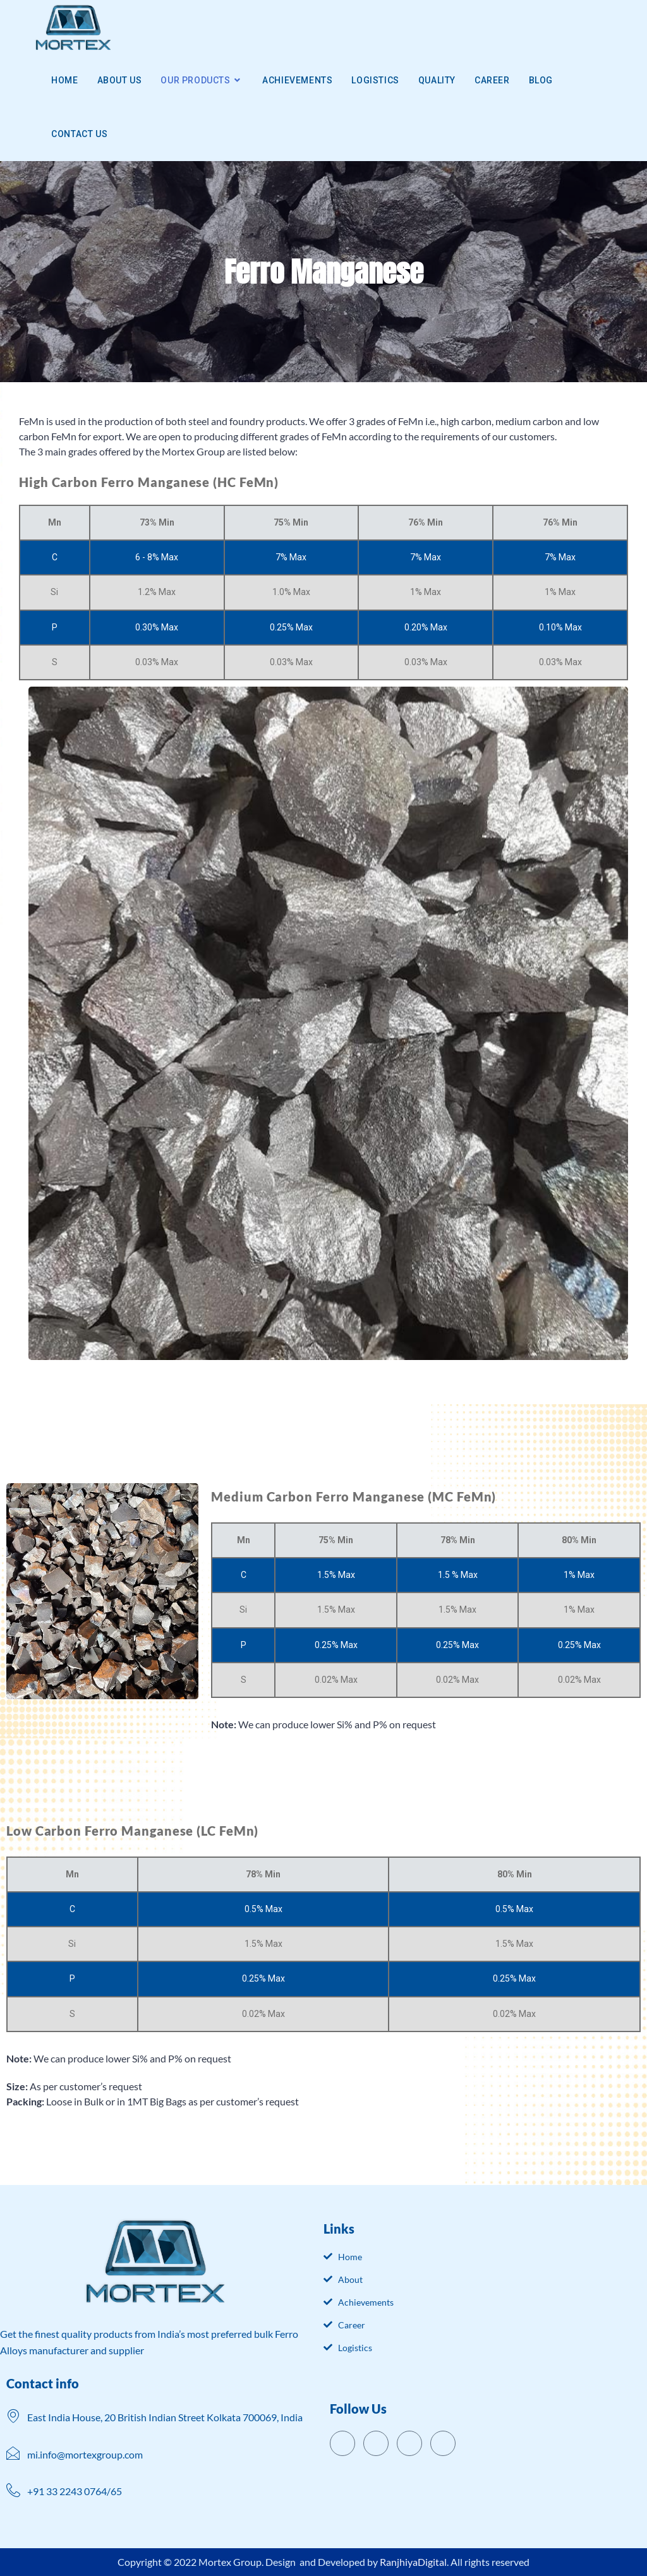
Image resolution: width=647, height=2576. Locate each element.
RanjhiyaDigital (413, 2562)
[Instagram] (443, 2443)
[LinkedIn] (409, 2443)
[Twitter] (376, 2443)
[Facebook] (342, 2443)
